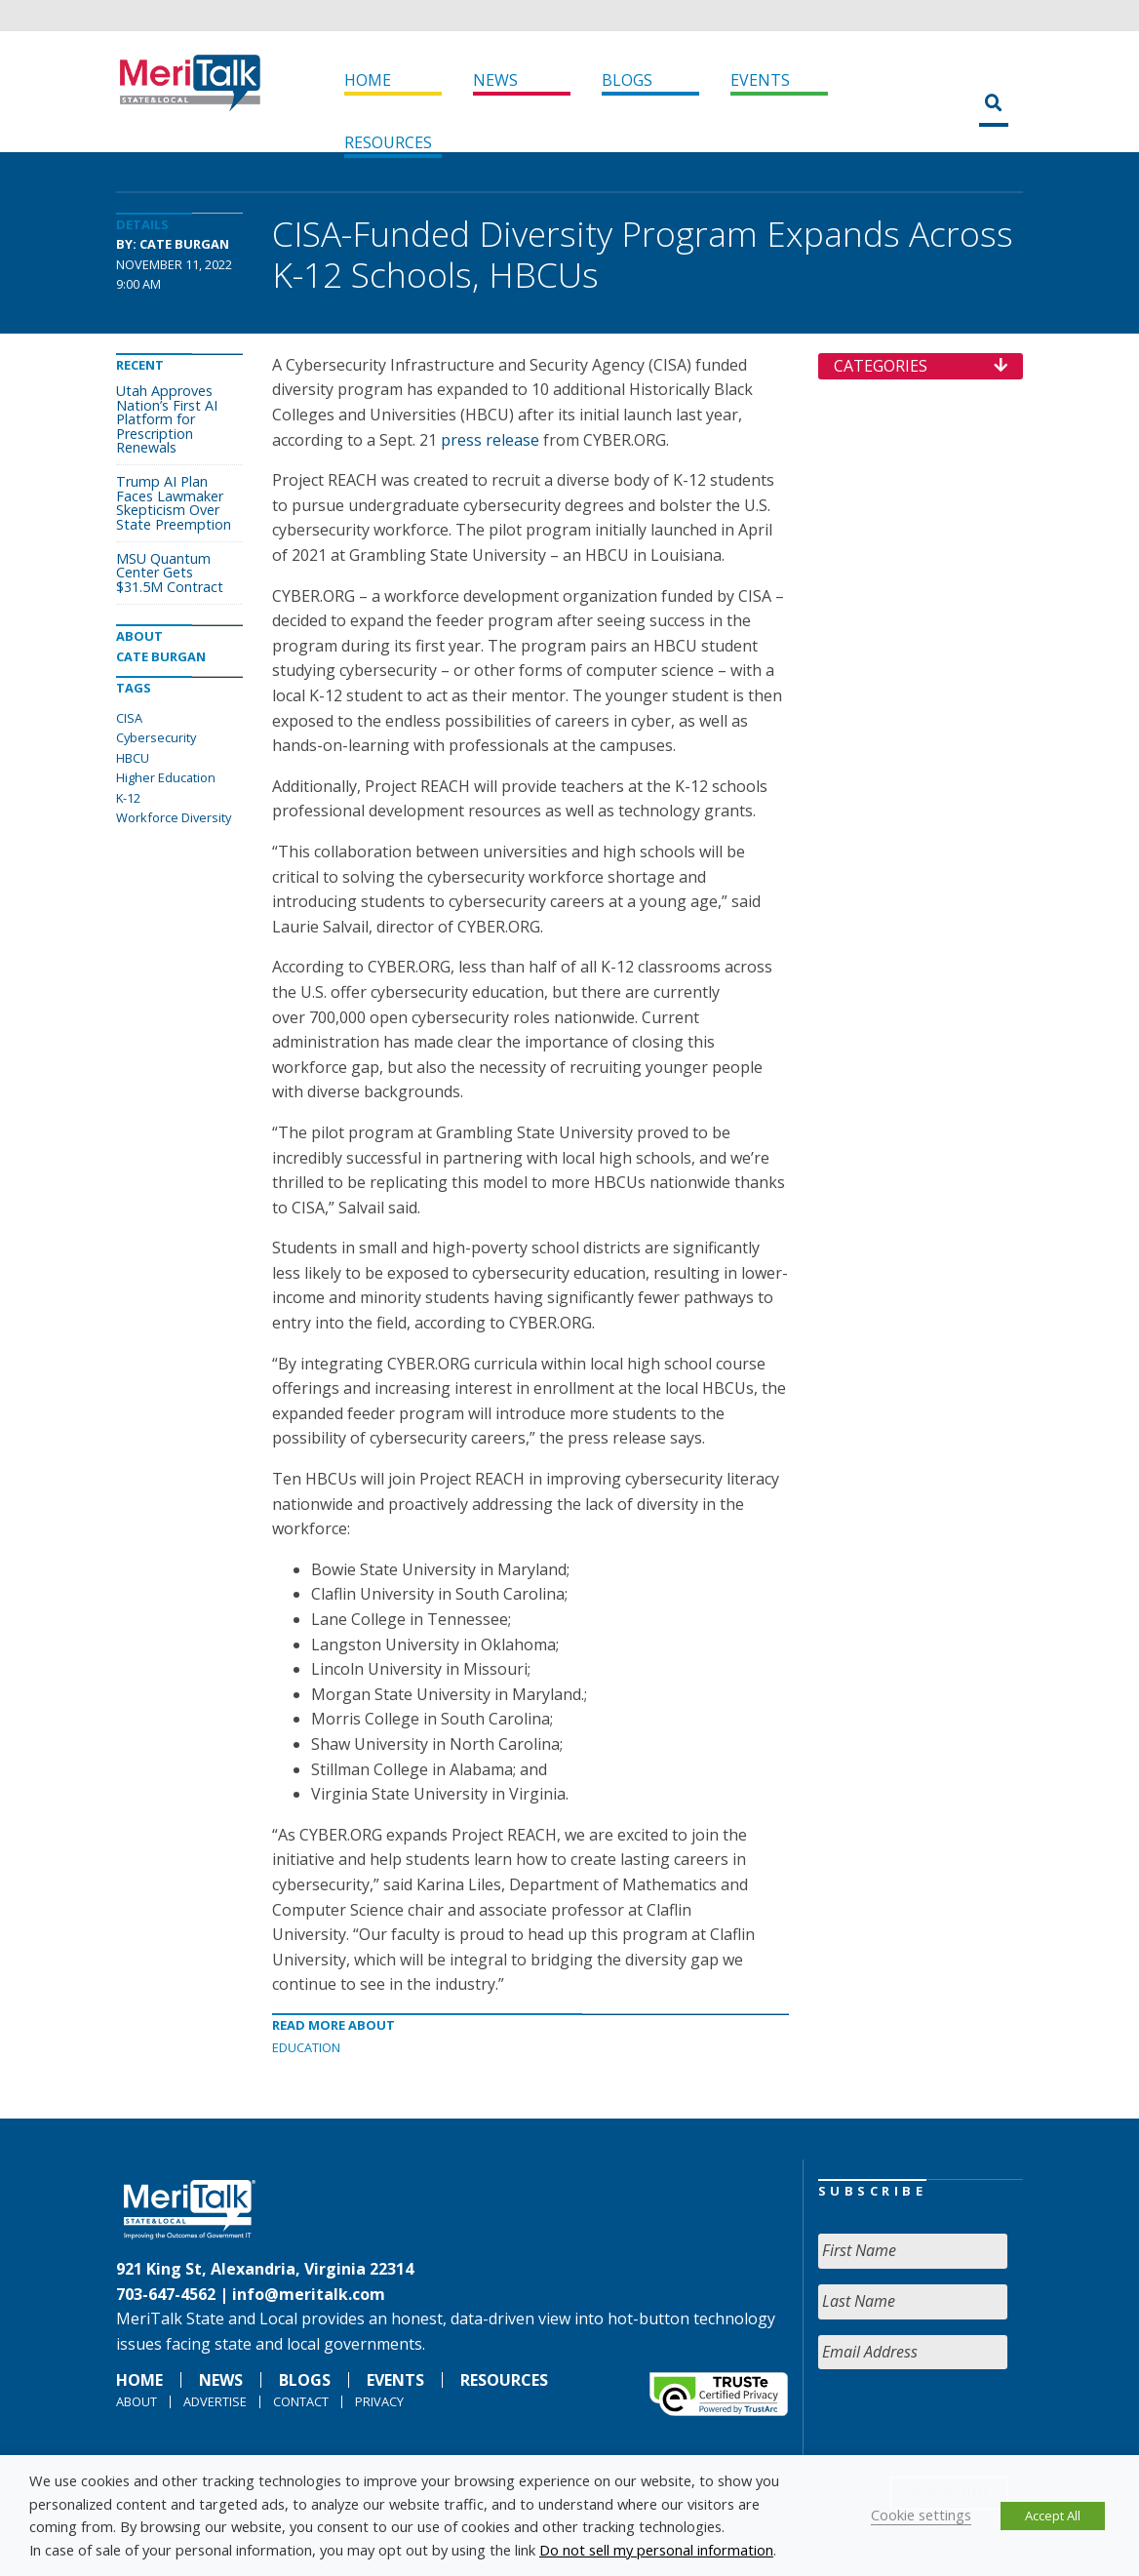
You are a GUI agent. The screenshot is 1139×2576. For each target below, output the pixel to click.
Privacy (379, 2401)
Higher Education (166, 777)
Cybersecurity (156, 737)
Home (367, 80)
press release (490, 440)
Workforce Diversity (173, 817)
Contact (301, 2401)
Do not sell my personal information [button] (656, 2549)
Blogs (627, 80)
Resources (388, 142)
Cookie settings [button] (921, 2514)
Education (306, 2047)
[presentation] (966, 2423)
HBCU (132, 758)
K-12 (128, 798)
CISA (129, 718)
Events (760, 80)
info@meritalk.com (308, 2294)
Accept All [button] (1052, 2515)
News (495, 80)
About (136, 2401)
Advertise (215, 2401)
